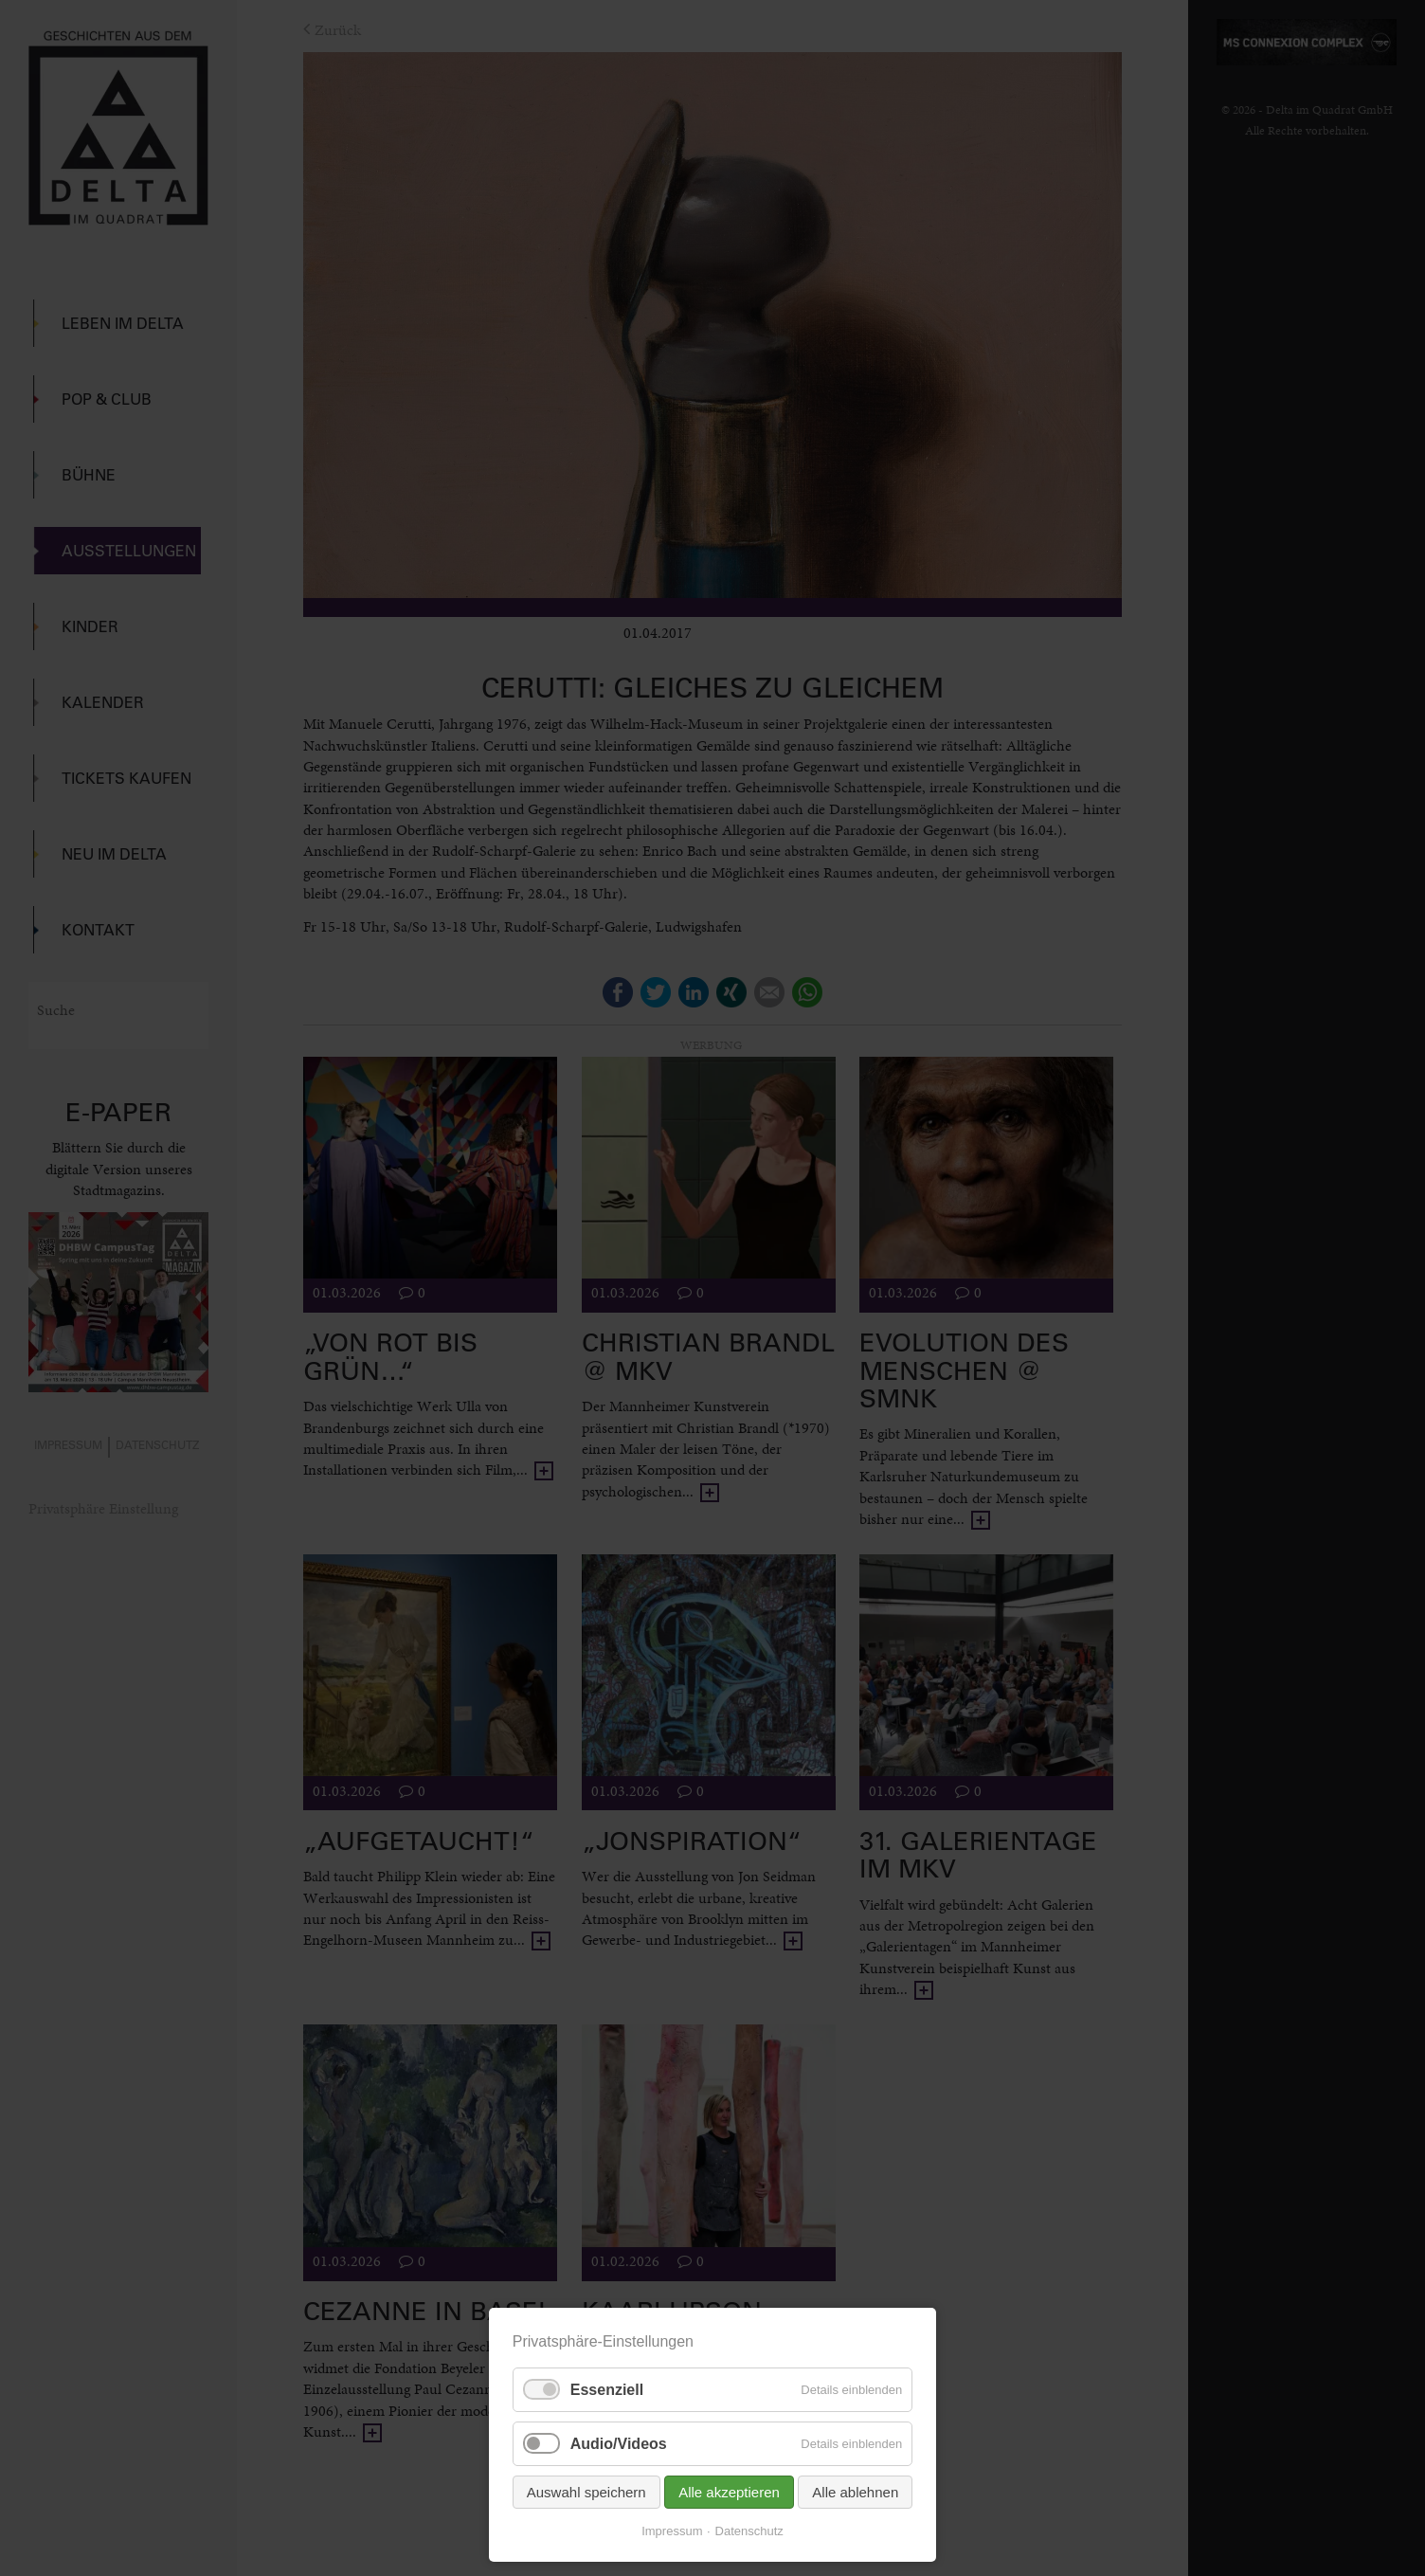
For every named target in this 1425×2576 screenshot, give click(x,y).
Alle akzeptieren (729, 2492)
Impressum (671, 2531)
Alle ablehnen (855, 2492)
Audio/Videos (618, 2444)
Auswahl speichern (586, 2492)
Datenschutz (749, 2531)
